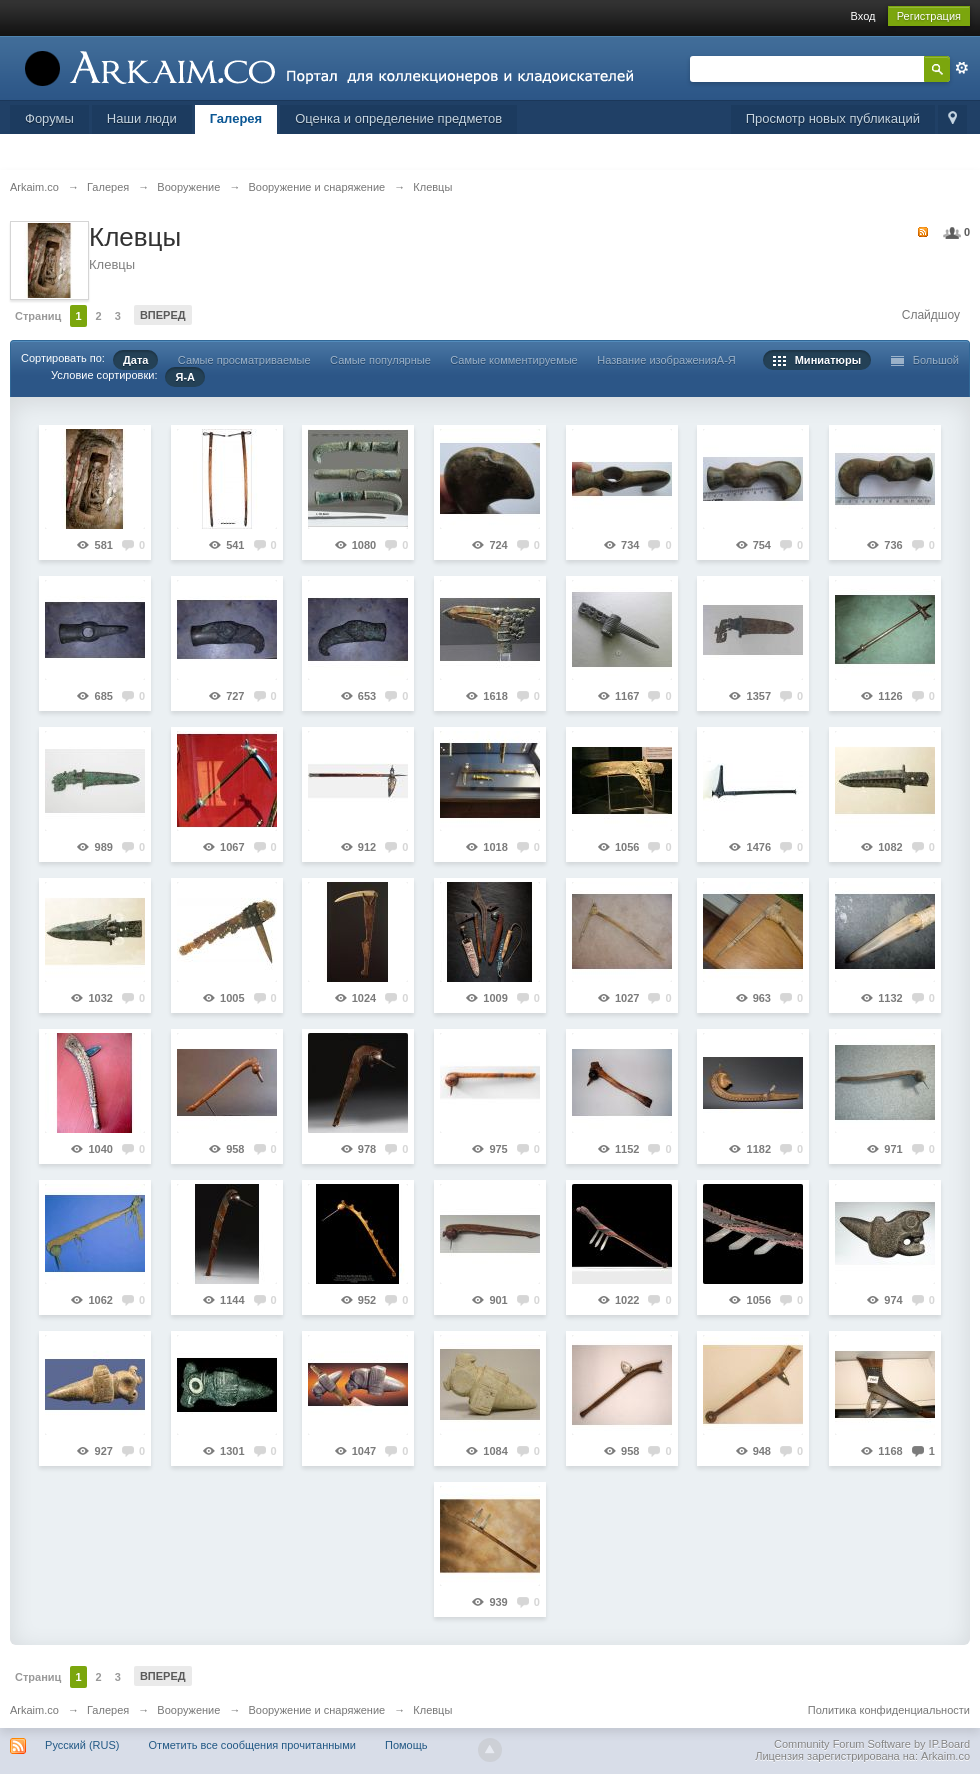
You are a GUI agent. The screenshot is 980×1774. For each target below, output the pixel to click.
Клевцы (432, 1710)
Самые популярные (380, 360)
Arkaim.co (34, 1710)
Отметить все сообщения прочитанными (252, 1745)
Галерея (236, 118)
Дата (135, 360)
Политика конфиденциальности (889, 1710)
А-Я (726, 360)
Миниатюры (817, 360)
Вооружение (188, 1710)
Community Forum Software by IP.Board (872, 1744)
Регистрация (929, 16)
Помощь (406, 1745)
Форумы (49, 118)
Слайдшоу (931, 315)
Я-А (185, 377)
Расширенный (962, 68)
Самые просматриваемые (244, 360)
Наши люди (142, 118)
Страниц (38, 316)
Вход (863, 16)
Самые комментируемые (513, 360)
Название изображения (657, 360)
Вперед (163, 315)
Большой (925, 360)
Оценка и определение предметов (398, 118)
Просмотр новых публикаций (833, 118)
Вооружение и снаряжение (316, 1710)
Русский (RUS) (82, 1745)
